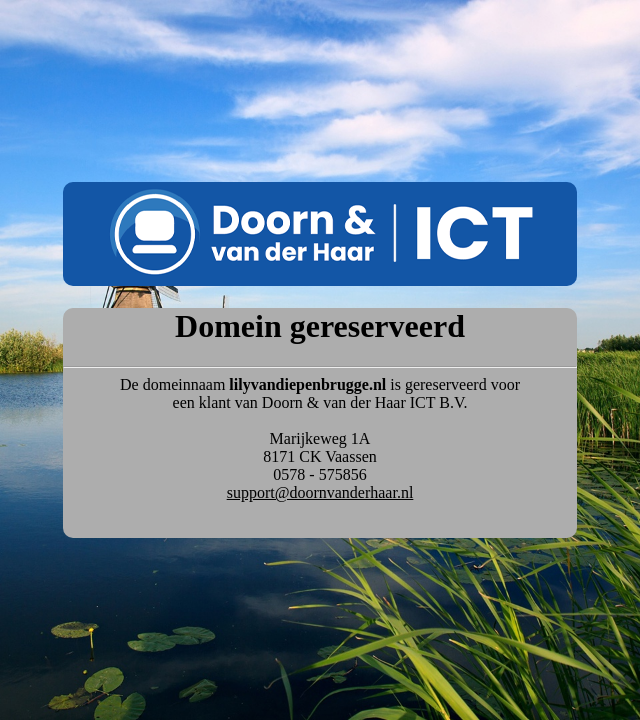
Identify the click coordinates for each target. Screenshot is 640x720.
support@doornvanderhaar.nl (320, 492)
